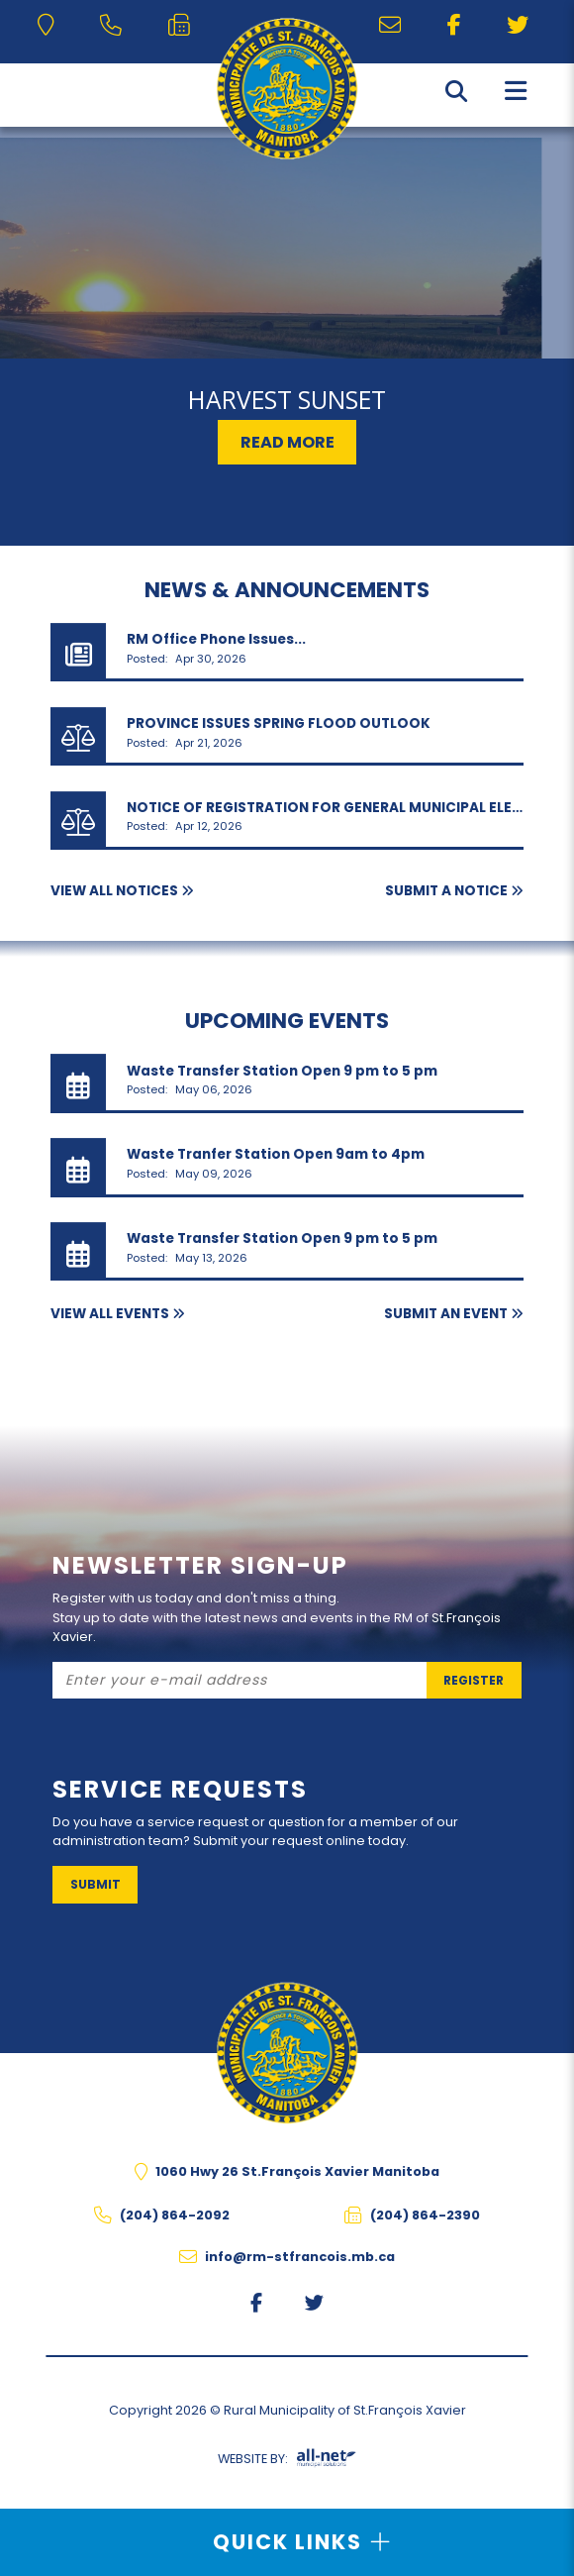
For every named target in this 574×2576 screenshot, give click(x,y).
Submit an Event (446, 1313)
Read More (287, 442)
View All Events (109, 1313)
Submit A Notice (446, 890)
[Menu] (515, 90)
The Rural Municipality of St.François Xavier (287, 88)
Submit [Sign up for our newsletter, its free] (95, 1884)
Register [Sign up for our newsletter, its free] (473, 1680)
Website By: (287, 2462)
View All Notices (114, 890)
